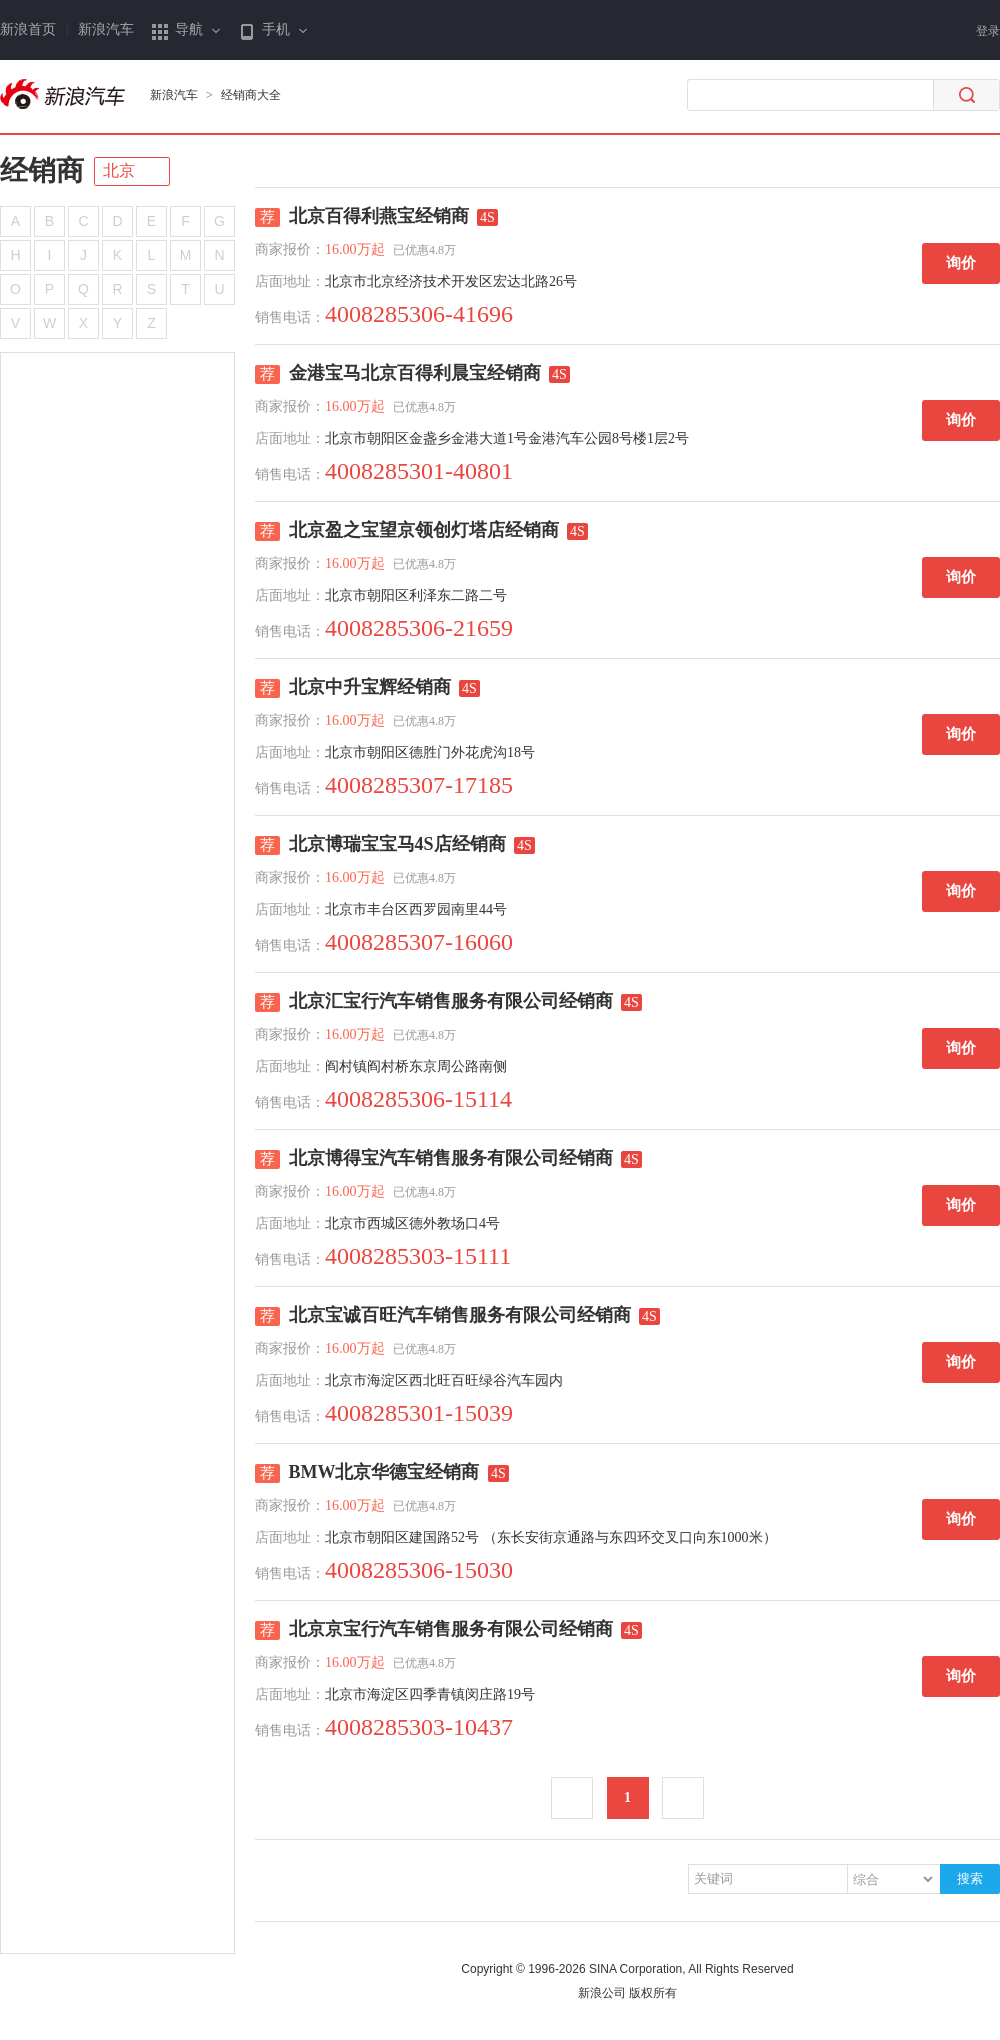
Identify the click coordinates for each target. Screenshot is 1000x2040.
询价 (961, 263)
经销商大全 (251, 95)
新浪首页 (28, 29)
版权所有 (653, 1993)
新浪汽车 (106, 29)
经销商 (42, 170)
